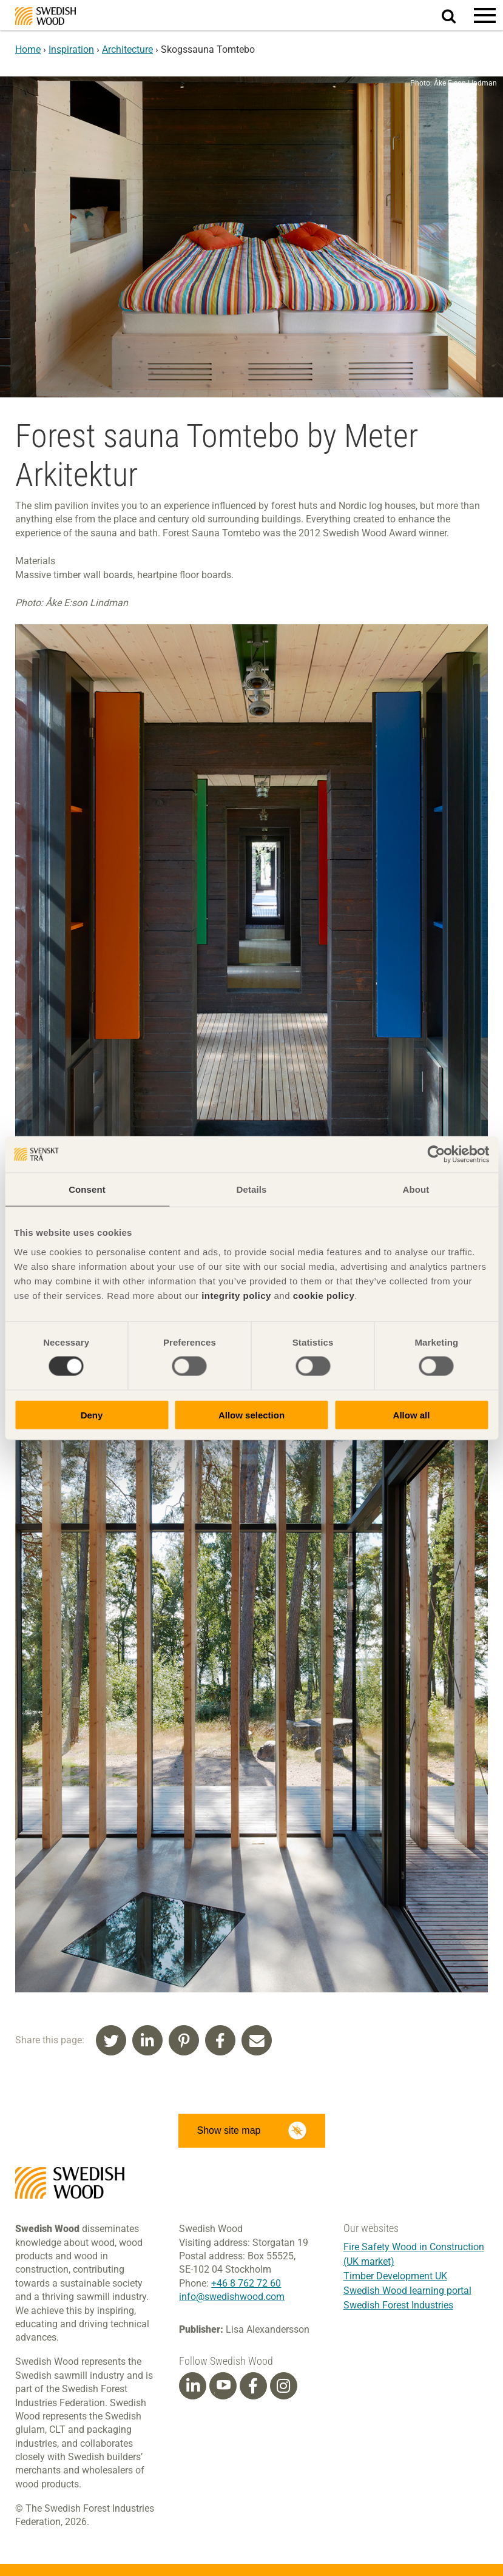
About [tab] (416, 1189)
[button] (485, 15)
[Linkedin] (193, 2386)
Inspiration (71, 49)
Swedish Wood (45, 16)
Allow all (411, 1414)
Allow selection (251, 1414)
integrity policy (236, 1295)
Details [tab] (252, 1189)
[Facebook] (253, 2386)
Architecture (127, 49)
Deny (92, 1414)
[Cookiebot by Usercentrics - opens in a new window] (436, 1154)
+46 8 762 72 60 (246, 2283)
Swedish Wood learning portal (407, 2290)
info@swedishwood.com (232, 2296)
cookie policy (324, 1295)
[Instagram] (283, 2386)
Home (28, 49)
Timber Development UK (395, 2276)
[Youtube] (223, 2385)
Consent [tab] (87, 1189)
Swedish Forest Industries (398, 2305)
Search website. (456, 14)
